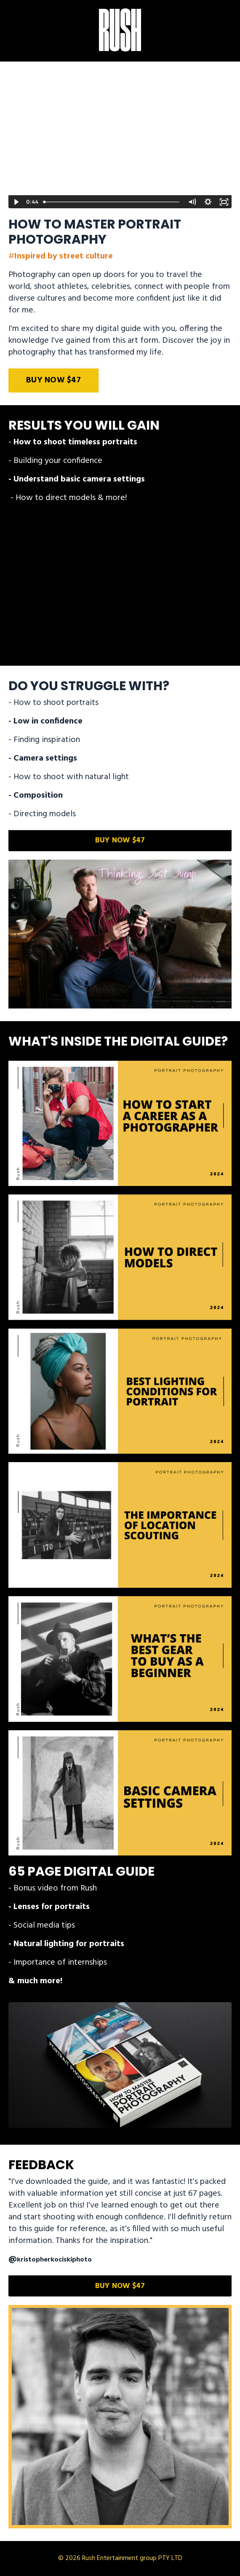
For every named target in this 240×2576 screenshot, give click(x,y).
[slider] (112, 202)
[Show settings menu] (208, 202)
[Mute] (192, 202)
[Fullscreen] (224, 202)
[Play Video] (16, 202)
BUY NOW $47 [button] (53, 380)
